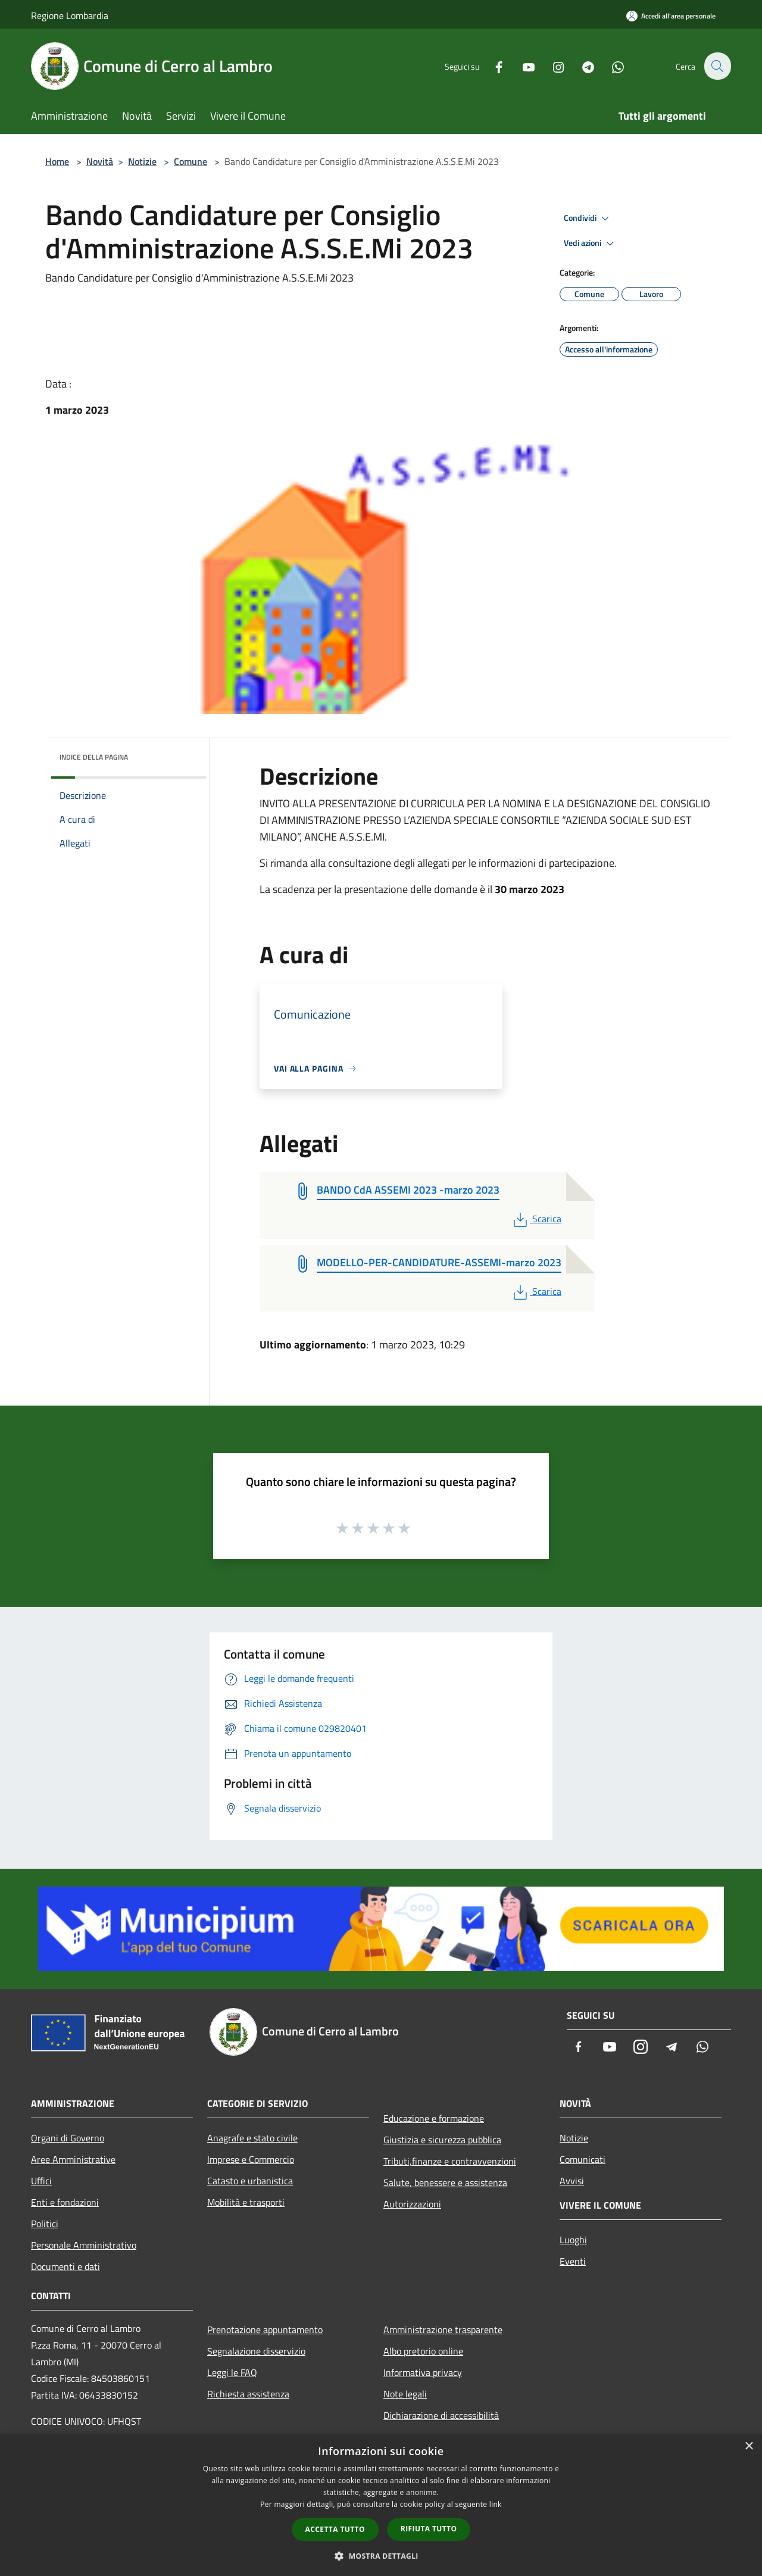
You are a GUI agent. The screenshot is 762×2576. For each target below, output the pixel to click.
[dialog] (381, 2505)
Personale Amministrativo (83, 2245)
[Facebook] (492, 66)
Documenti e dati (65, 2266)
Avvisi (572, 2181)
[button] (381, 2556)
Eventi (573, 2261)
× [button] (748, 2446)
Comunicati (582, 2159)
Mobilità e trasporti (246, 2202)
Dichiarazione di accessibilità (441, 2415)
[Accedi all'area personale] (671, 16)
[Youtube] (521, 66)
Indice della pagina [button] (94, 757)
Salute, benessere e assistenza (445, 2182)
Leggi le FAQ (232, 2372)
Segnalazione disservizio (256, 2351)
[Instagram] (551, 66)
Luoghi (573, 2239)
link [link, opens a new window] (495, 2504)
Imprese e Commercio (250, 2159)
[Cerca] (716, 66)
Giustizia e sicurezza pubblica (442, 2139)
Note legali (405, 2394)
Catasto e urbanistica (250, 2181)
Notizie (142, 161)
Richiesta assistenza (248, 2394)
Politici (44, 2223)
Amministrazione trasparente (442, 2329)
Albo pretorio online (423, 2351)
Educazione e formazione (433, 2118)
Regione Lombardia (69, 15)
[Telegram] (581, 66)
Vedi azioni (590, 243)
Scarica (536, 1218)
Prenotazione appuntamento (265, 2329)
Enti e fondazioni (65, 2202)
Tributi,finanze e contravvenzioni (449, 2161)
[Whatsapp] (611, 66)
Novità (99, 161)
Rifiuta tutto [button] (429, 2529)
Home (57, 161)
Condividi (588, 218)
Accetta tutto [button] (335, 2529)
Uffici (41, 2181)
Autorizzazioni (412, 2204)
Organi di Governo (67, 2138)
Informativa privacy (422, 2372)
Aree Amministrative (73, 2159)
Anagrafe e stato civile (252, 2138)
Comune (190, 161)
